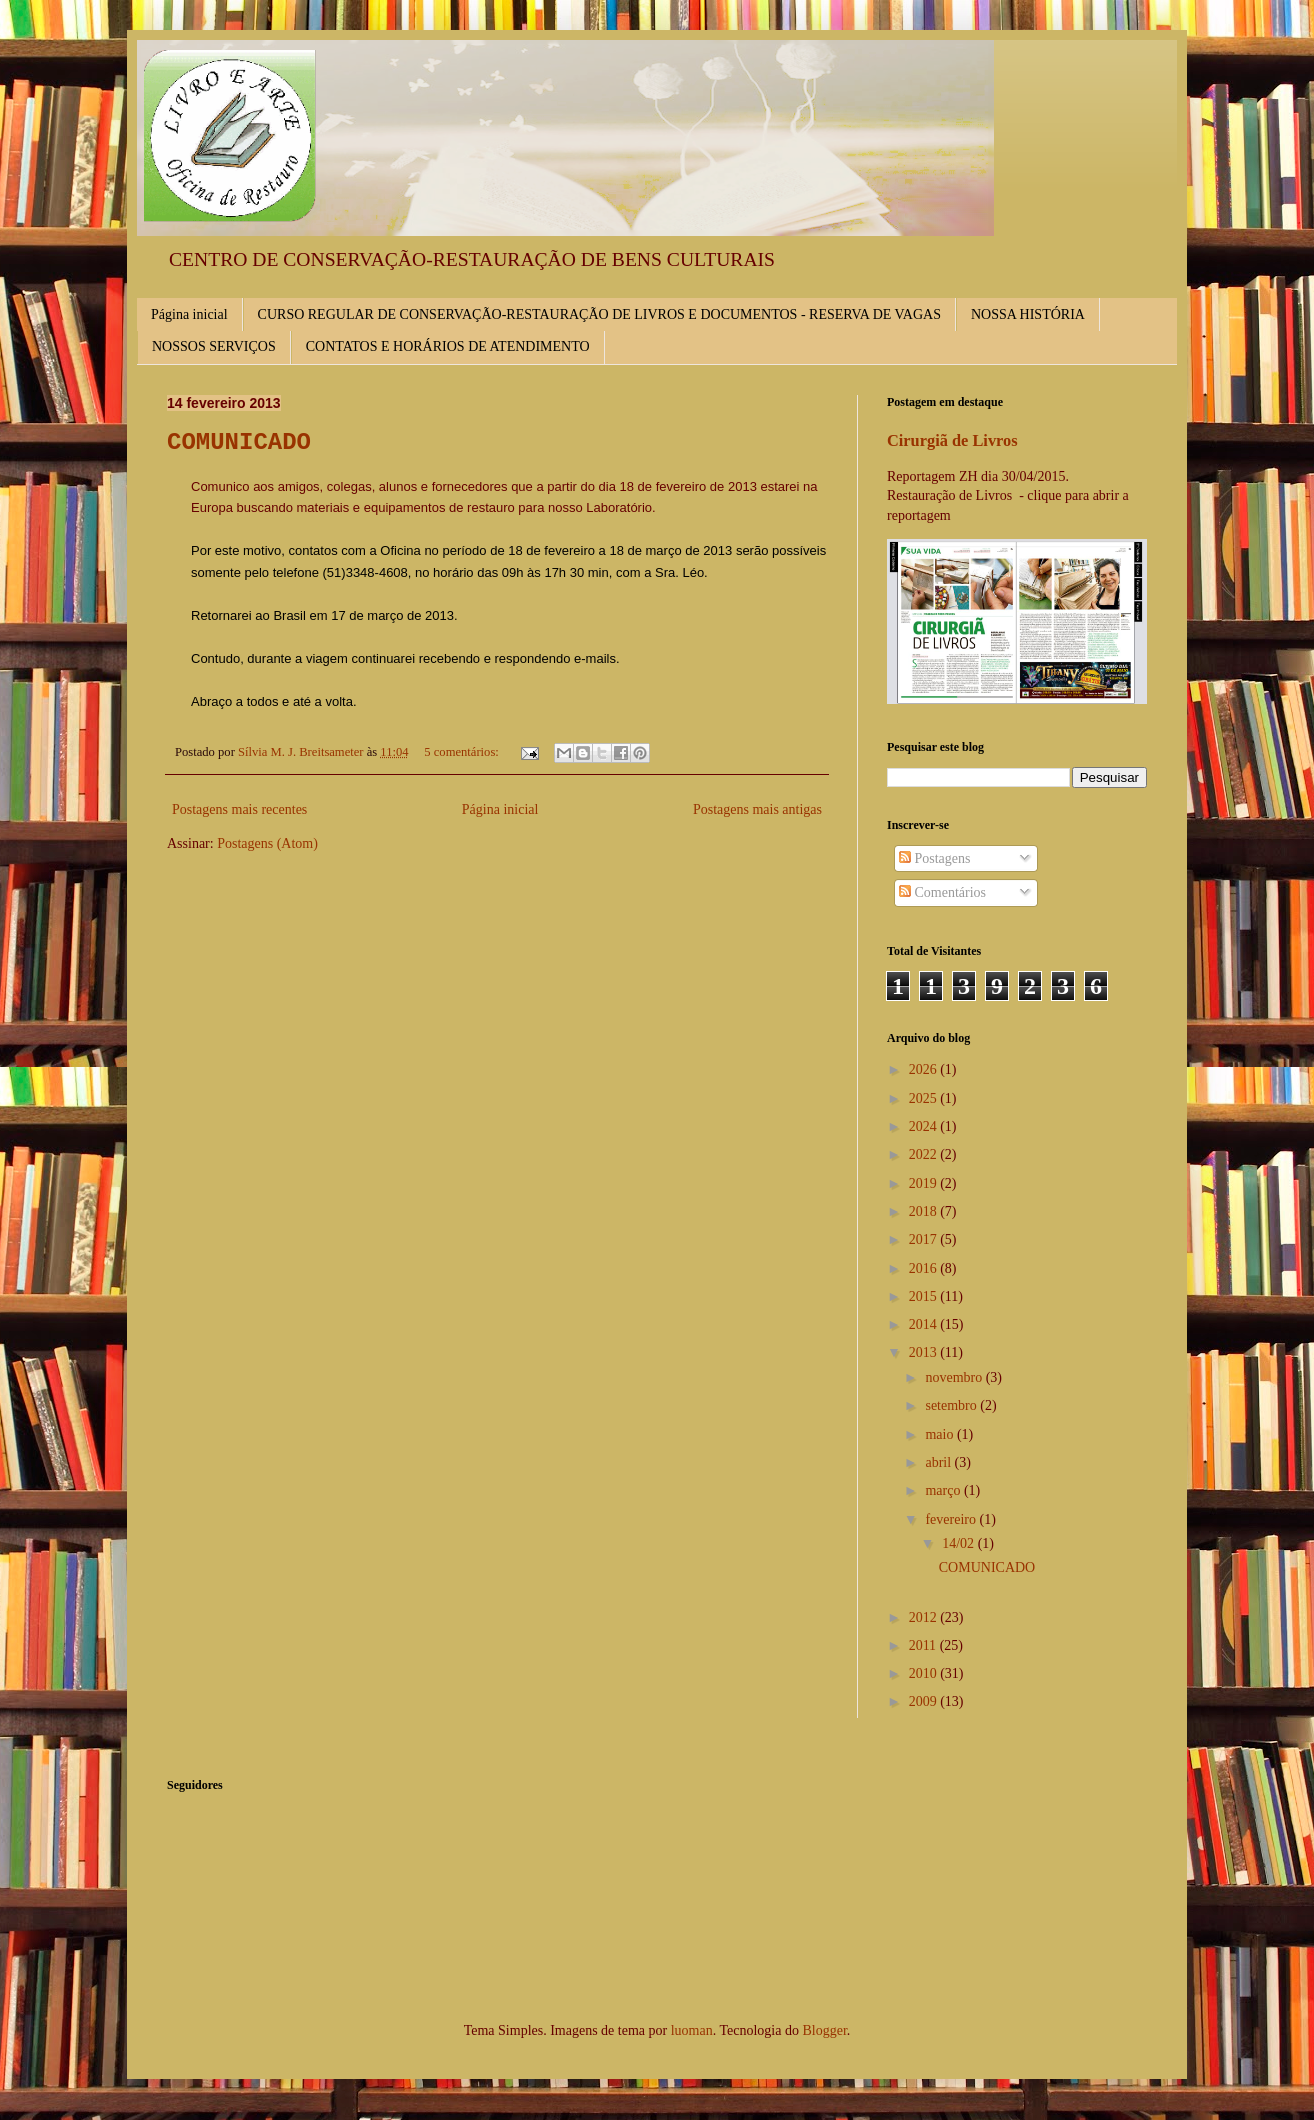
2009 (925, 1701)
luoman (692, 2030)
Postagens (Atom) (267, 843)
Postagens (935, 858)
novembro (955, 1377)
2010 (925, 1673)
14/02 (959, 1543)
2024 (925, 1126)
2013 (925, 1352)
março (944, 1490)
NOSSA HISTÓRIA (1028, 314)
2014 (925, 1324)
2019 (925, 1183)
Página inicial (189, 314)
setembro (952, 1405)
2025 (925, 1098)
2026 (925, 1069)
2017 (925, 1239)
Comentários (942, 892)
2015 (925, 1296)
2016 (925, 1268)
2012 (925, 1617)
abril (939, 1462)
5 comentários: (463, 752)
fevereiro (952, 1519)
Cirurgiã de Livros (952, 440)
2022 (925, 1154)
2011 (924, 1645)
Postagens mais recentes (239, 809)
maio (941, 1434)
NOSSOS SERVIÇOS (214, 346)
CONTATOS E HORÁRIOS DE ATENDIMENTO (448, 346)
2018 (925, 1211)
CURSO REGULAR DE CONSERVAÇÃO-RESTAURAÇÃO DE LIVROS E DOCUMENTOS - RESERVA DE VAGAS (599, 314)
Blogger (824, 2030)
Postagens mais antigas (757, 809)
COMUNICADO (239, 442)
